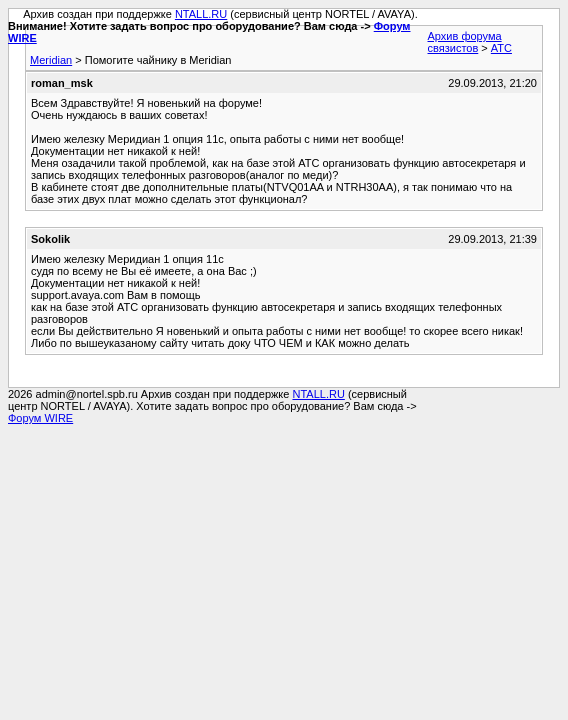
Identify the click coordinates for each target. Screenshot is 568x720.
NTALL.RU (201, 14)
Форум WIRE (40, 418)
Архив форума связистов (465, 42)
